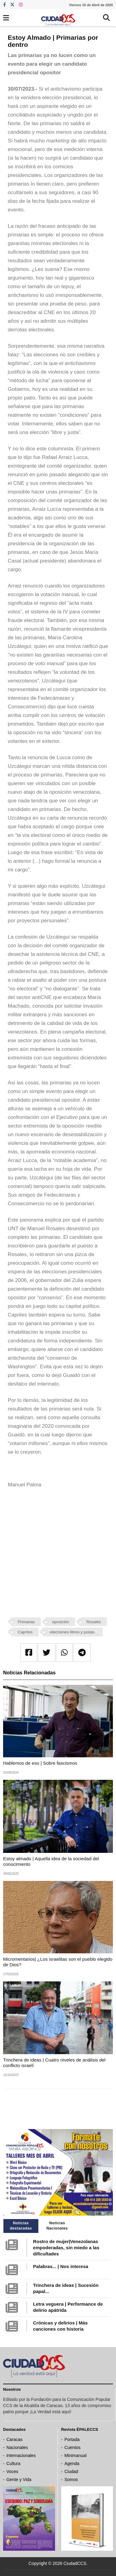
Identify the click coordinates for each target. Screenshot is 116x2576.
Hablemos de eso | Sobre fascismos (40, 1763)
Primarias (26, 1622)
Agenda (71, 2463)
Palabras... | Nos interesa (60, 2266)
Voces (12, 2471)
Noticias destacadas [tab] (21, 2225)
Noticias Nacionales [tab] (57, 2225)
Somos (71, 2479)
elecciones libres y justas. (73, 1632)
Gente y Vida (19, 2479)
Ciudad (71, 2471)
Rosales (93, 1622)
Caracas (14, 2439)
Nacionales (17, 2447)
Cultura (13, 2463)
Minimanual (75, 2455)
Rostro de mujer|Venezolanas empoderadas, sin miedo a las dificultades (66, 2247)
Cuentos (72, 2447)
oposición (60, 1622)
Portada (71, 2439)
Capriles (25, 1632)
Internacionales (21, 2455)
